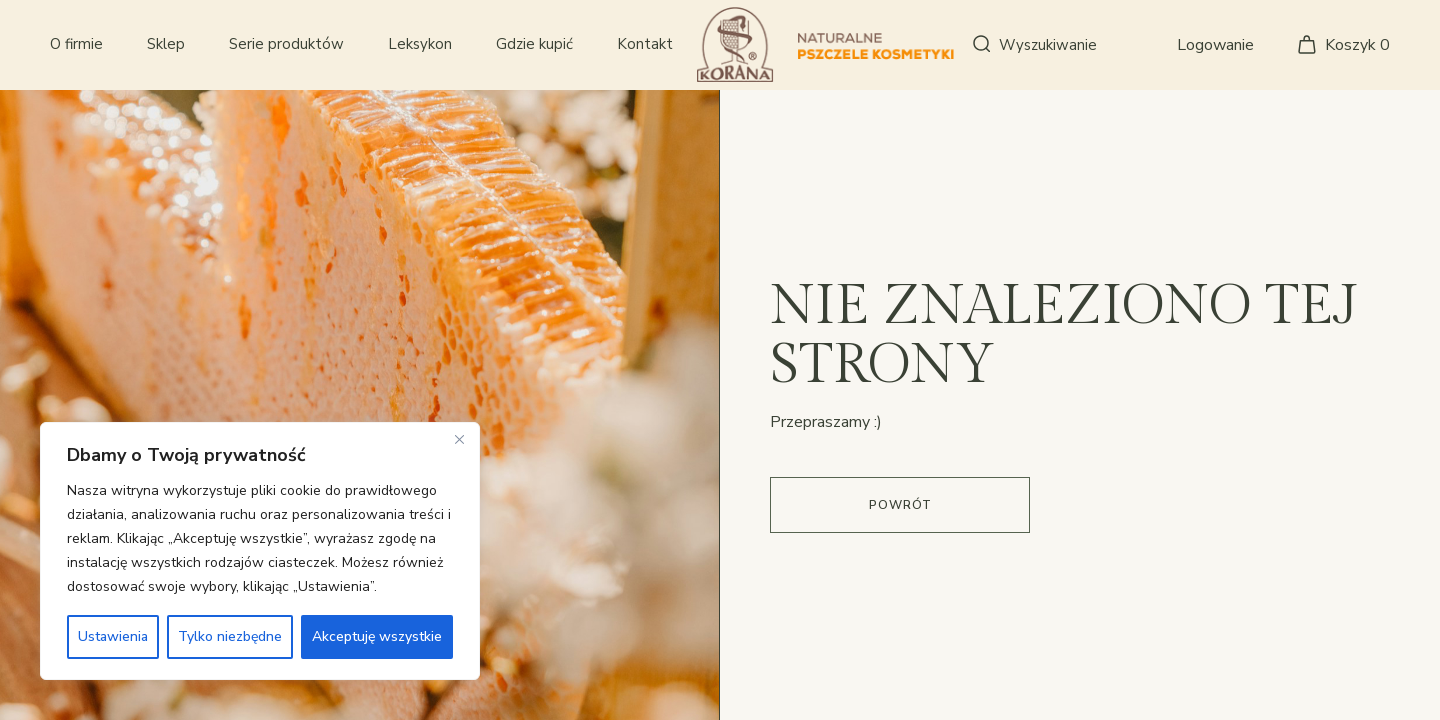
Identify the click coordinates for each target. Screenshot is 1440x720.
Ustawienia (113, 636)
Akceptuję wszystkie (377, 636)
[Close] (459, 439)
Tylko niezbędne (230, 636)
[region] (260, 551)
